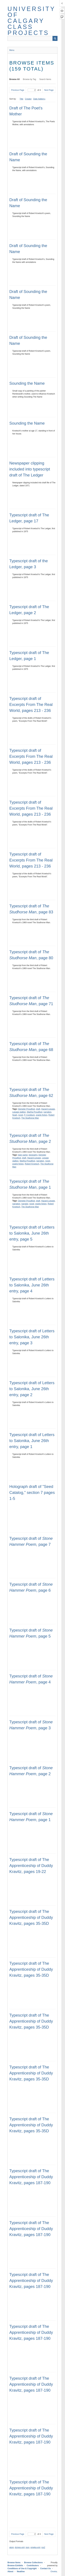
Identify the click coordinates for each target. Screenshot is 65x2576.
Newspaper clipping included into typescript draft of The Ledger (29, 469)
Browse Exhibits (15, 2565)
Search (55, 38)
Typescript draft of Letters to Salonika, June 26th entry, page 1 (31, 1440)
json (27, 2547)
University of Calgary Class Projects (31, 20)
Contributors (33, 2565)
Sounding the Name (27, 383)
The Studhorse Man (30, 1118)
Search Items (45, 79)
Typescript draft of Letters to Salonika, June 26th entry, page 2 (31, 1389)
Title (21, 99)
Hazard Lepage (48, 1109)
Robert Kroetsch (32, 1164)
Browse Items (14, 2562)
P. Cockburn (29, 1115)
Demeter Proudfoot (26, 1109)
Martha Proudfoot (34, 1112)
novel (20, 1115)
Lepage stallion (19, 1112)
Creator (28, 99)
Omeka (53, 2571)
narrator (24, 1204)
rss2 (43, 2547)
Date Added (38, 99)
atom (11, 2547)
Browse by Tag (29, 79)
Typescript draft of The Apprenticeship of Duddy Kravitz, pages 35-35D (31, 1917)
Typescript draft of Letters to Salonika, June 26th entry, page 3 (31, 1337)
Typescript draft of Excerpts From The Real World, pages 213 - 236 (31, 704)
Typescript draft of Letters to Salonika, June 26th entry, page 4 (31, 1285)
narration (47, 1112)
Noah (14, 1115)
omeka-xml (35, 2547)
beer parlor (23, 1155)
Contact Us (45, 2568)
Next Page (49, 90)
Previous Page (17, 90)
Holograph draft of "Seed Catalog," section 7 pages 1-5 (32, 1492)
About (10, 2571)
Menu (11, 50)
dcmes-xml (19, 2547)
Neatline (21, 2571)
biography (33, 1155)
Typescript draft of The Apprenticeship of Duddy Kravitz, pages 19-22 (31, 1865)
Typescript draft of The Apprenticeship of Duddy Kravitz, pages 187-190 (31, 2177)
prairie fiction (41, 1115)
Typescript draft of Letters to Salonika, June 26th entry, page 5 (31, 1233)
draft (38, 1109)
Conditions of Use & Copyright (22, 2568)
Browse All (14, 79)
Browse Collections (33, 2562)
